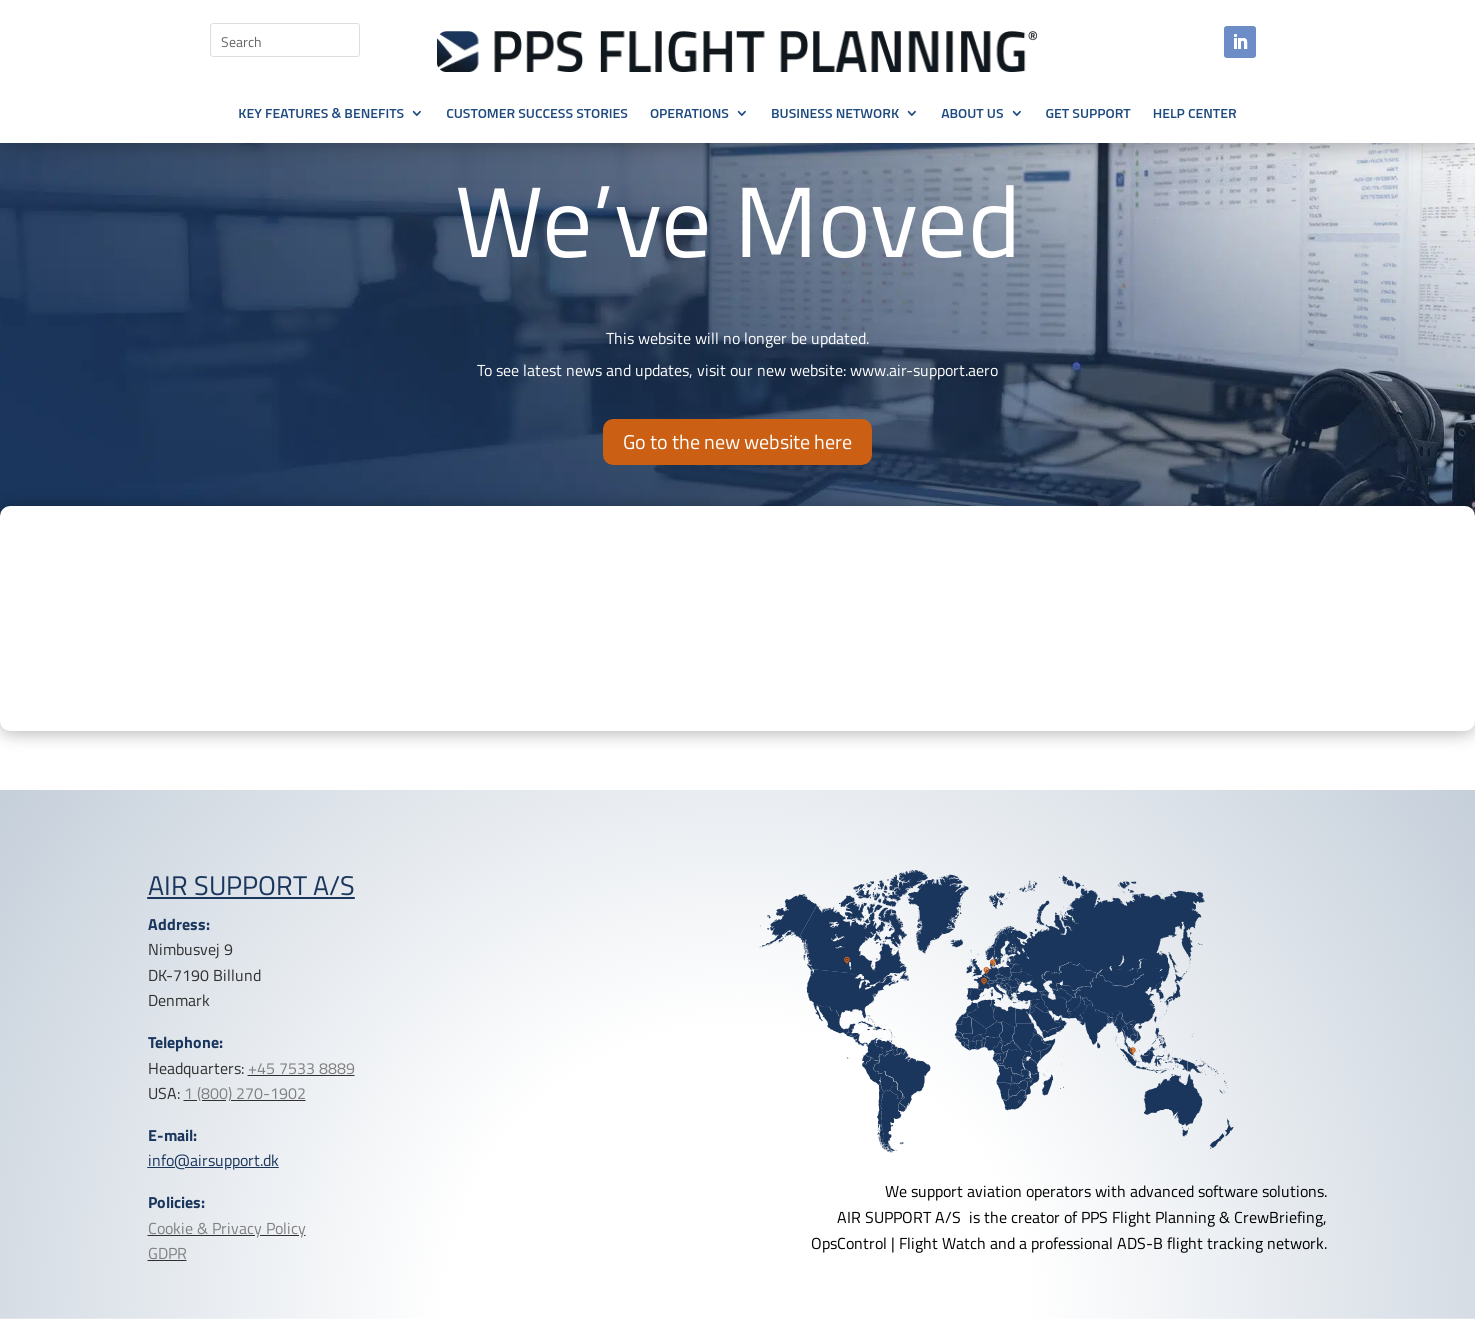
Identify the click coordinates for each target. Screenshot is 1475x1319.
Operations (689, 114)
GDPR (167, 1253)
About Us (972, 114)
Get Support (1088, 114)
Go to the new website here (737, 441)
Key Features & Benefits (321, 114)
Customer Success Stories (537, 114)
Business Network (835, 114)
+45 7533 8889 (301, 1068)
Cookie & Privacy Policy (227, 1228)
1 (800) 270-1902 (245, 1093)
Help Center (1195, 114)
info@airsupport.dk (213, 1160)
